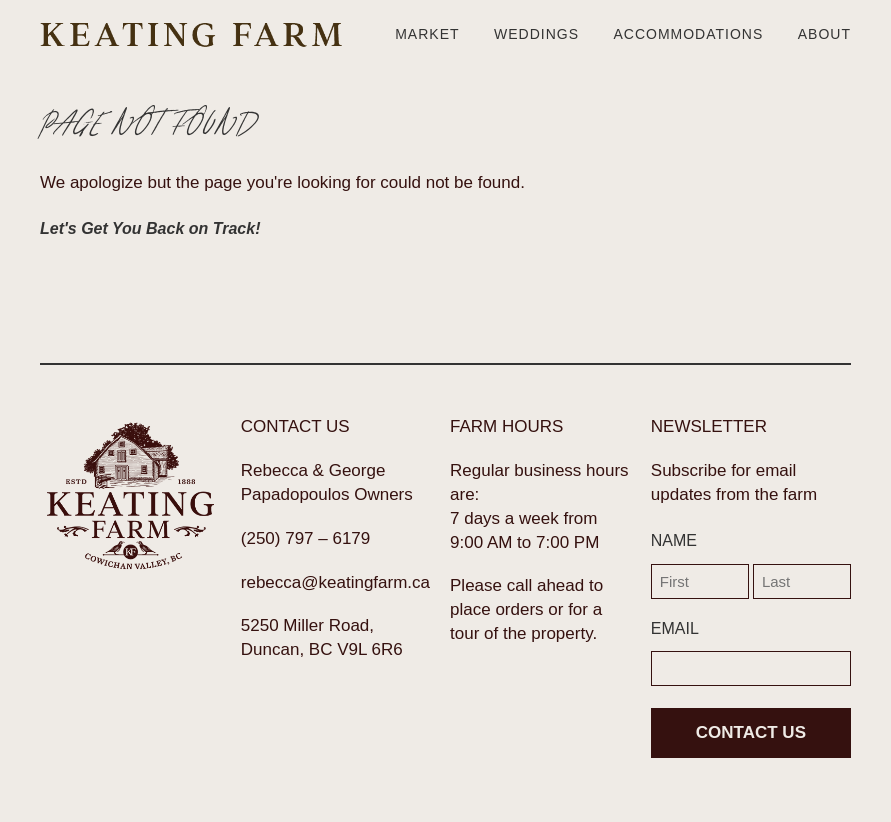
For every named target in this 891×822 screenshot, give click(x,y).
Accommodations (688, 34)
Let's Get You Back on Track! (150, 228)
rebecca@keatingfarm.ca (335, 582)
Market (427, 34)
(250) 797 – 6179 (306, 538)
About (824, 34)
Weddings (536, 34)
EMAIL (675, 628)
